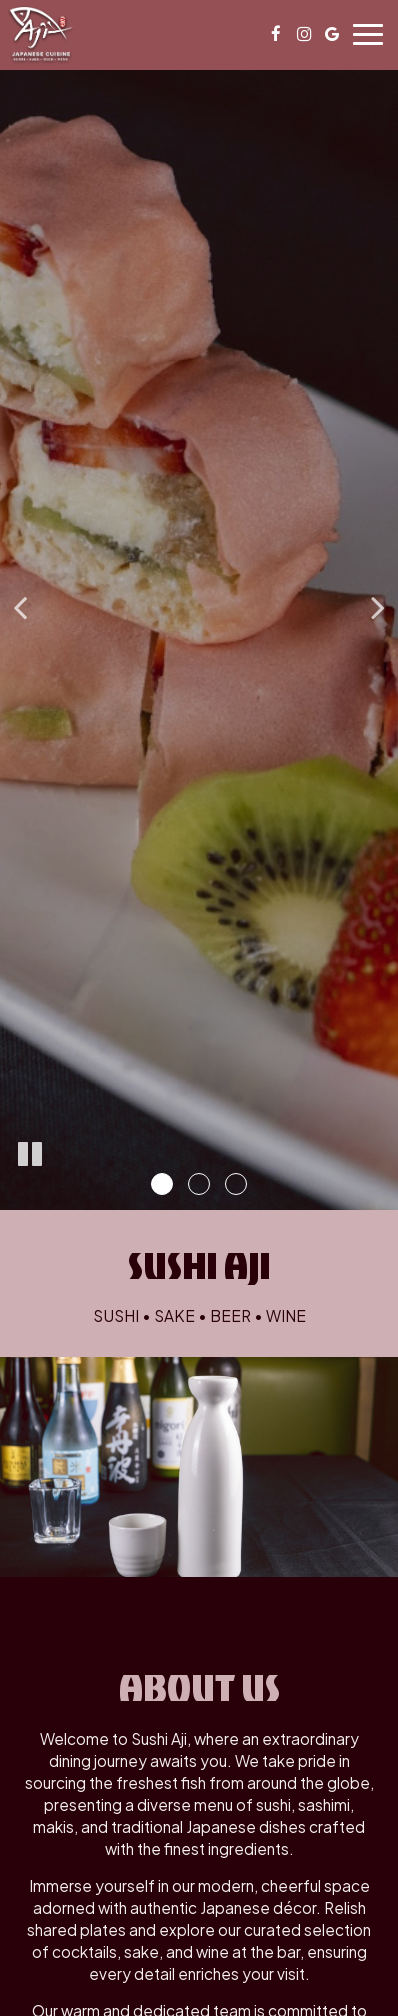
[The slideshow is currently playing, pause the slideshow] (30, 1155)
